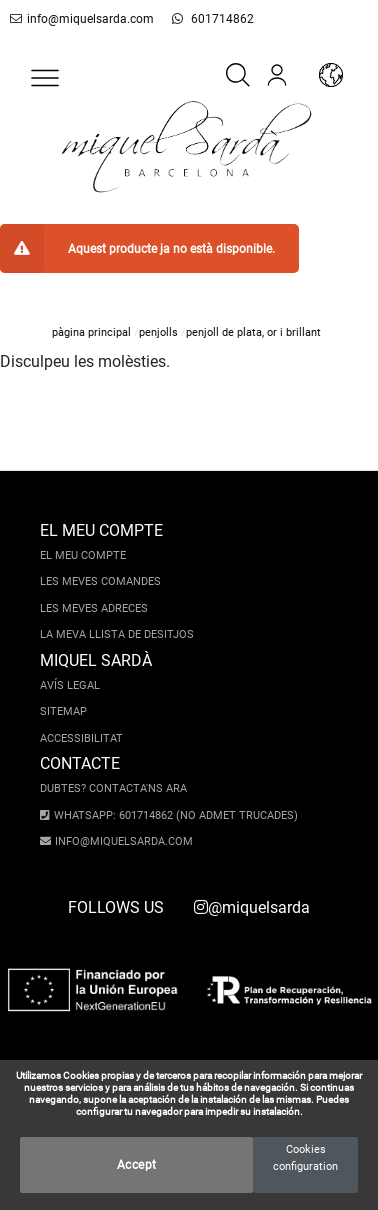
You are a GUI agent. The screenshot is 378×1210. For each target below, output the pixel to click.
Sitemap (63, 711)
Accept (137, 1165)
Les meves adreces (94, 608)
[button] (45, 78)
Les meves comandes (100, 581)
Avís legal (70, 685)
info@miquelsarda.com (82, 19)
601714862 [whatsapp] (213, 19)
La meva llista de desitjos (117, 634)
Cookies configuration (305, 1158)
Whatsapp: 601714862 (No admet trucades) (176, 815)
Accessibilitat (81, 738)
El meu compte (83, 555)
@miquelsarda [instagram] (252, 907)
